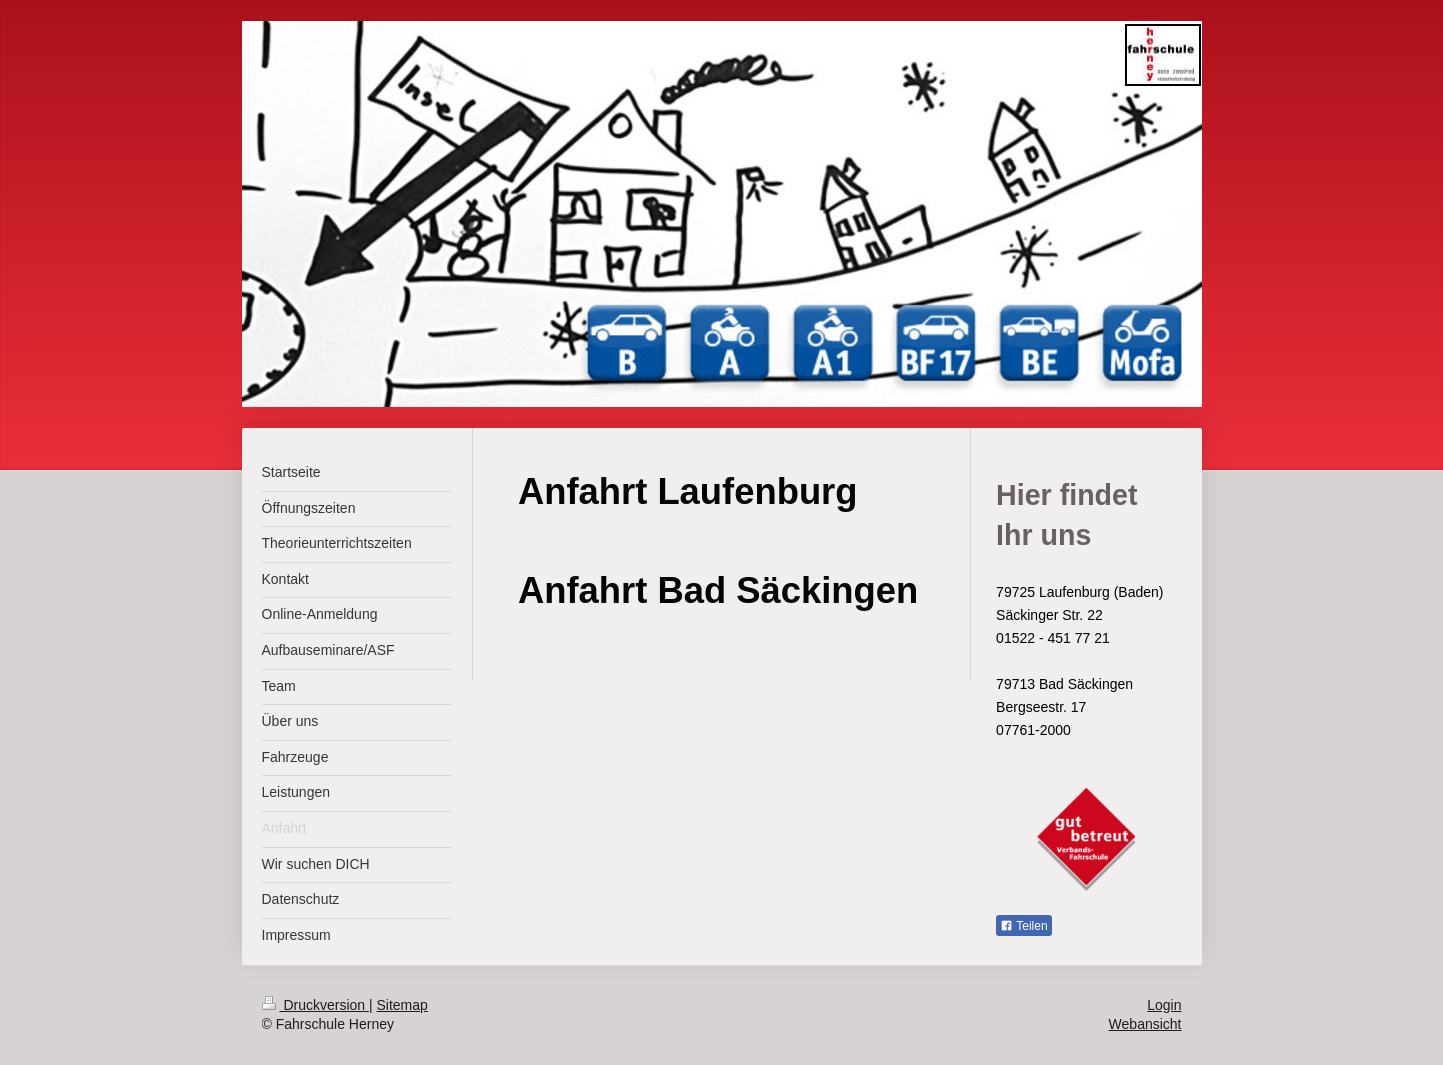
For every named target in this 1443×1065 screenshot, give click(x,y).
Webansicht (1145, 1024)
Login (1164, 1005)
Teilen (1023, 926)
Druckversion (315, 1005)
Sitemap (402, 1005)
